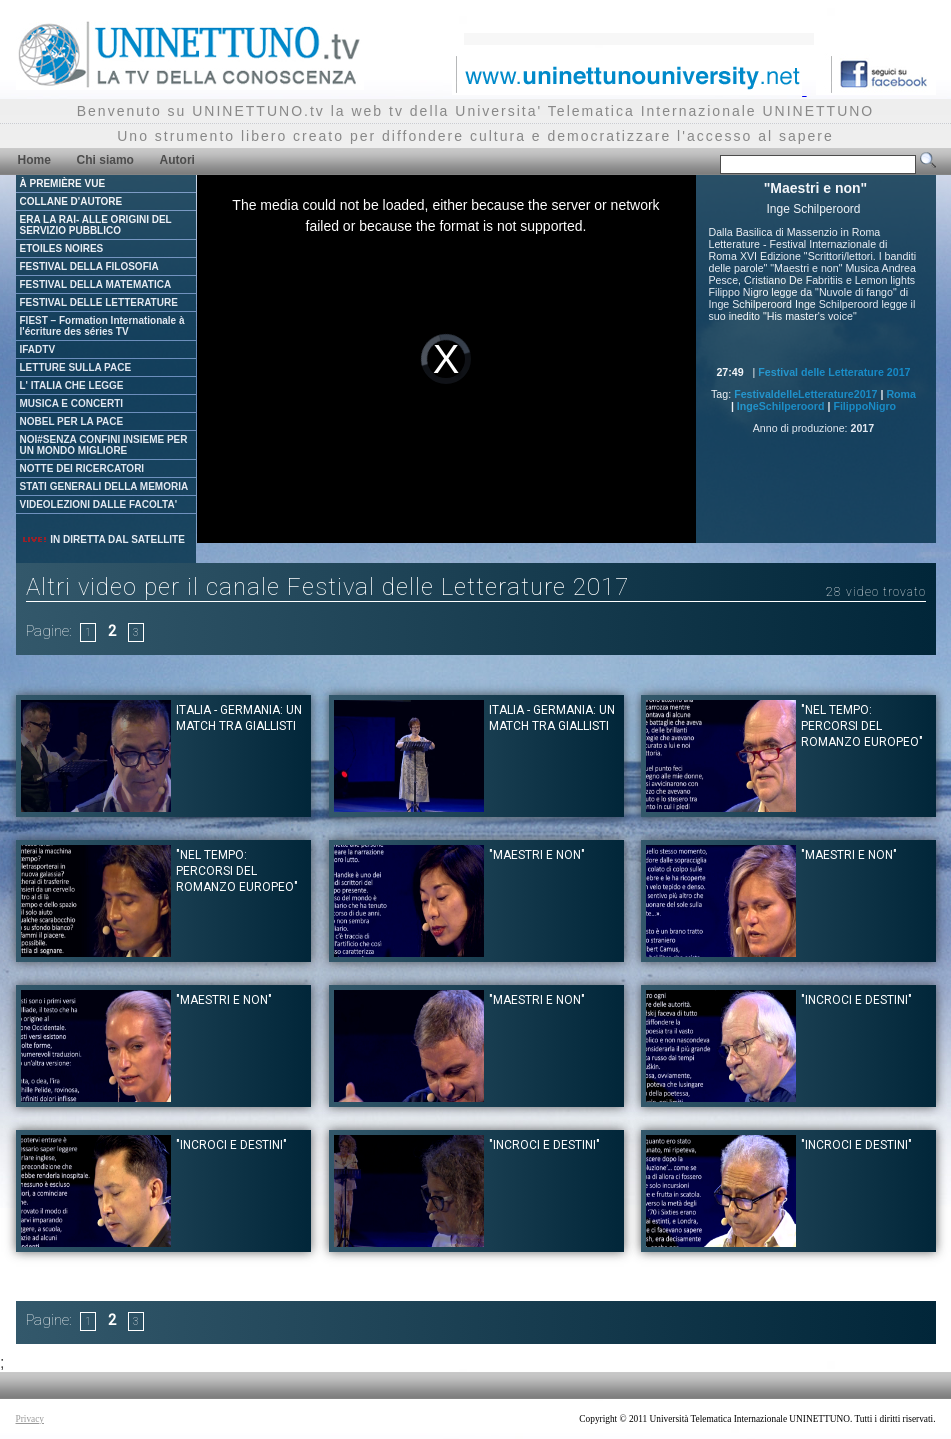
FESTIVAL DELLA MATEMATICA (96, 284)
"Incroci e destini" (856, 1000)
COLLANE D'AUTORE (71, 201)
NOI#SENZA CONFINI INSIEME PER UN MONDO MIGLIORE (104, 445)
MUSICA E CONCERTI (72, 403)
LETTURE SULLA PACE (76, 367)
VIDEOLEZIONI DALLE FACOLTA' (99, 504)
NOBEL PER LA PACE (72, 421)
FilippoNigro (864, 406)
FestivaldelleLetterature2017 (805, 394)
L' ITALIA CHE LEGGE (72, 385)
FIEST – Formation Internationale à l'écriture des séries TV (102, 326)
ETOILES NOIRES (62, 248)
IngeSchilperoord (781, 406)
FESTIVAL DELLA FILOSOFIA (89, 266)
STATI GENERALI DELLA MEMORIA (104, 486)
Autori (177, 160)
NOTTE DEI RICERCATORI (82, 468)
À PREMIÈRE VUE (63, 183)
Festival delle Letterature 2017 (834, 372)
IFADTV (38, 349)
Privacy (30, 1419)
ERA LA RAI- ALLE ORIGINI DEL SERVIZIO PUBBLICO (96, 225)
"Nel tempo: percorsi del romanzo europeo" (862, 726)
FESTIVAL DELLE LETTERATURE (99, 302)
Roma (901, 394)
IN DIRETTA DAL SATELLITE (103, 539)
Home (34, 160)
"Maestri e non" (537, 855)
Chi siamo (105, 160)
